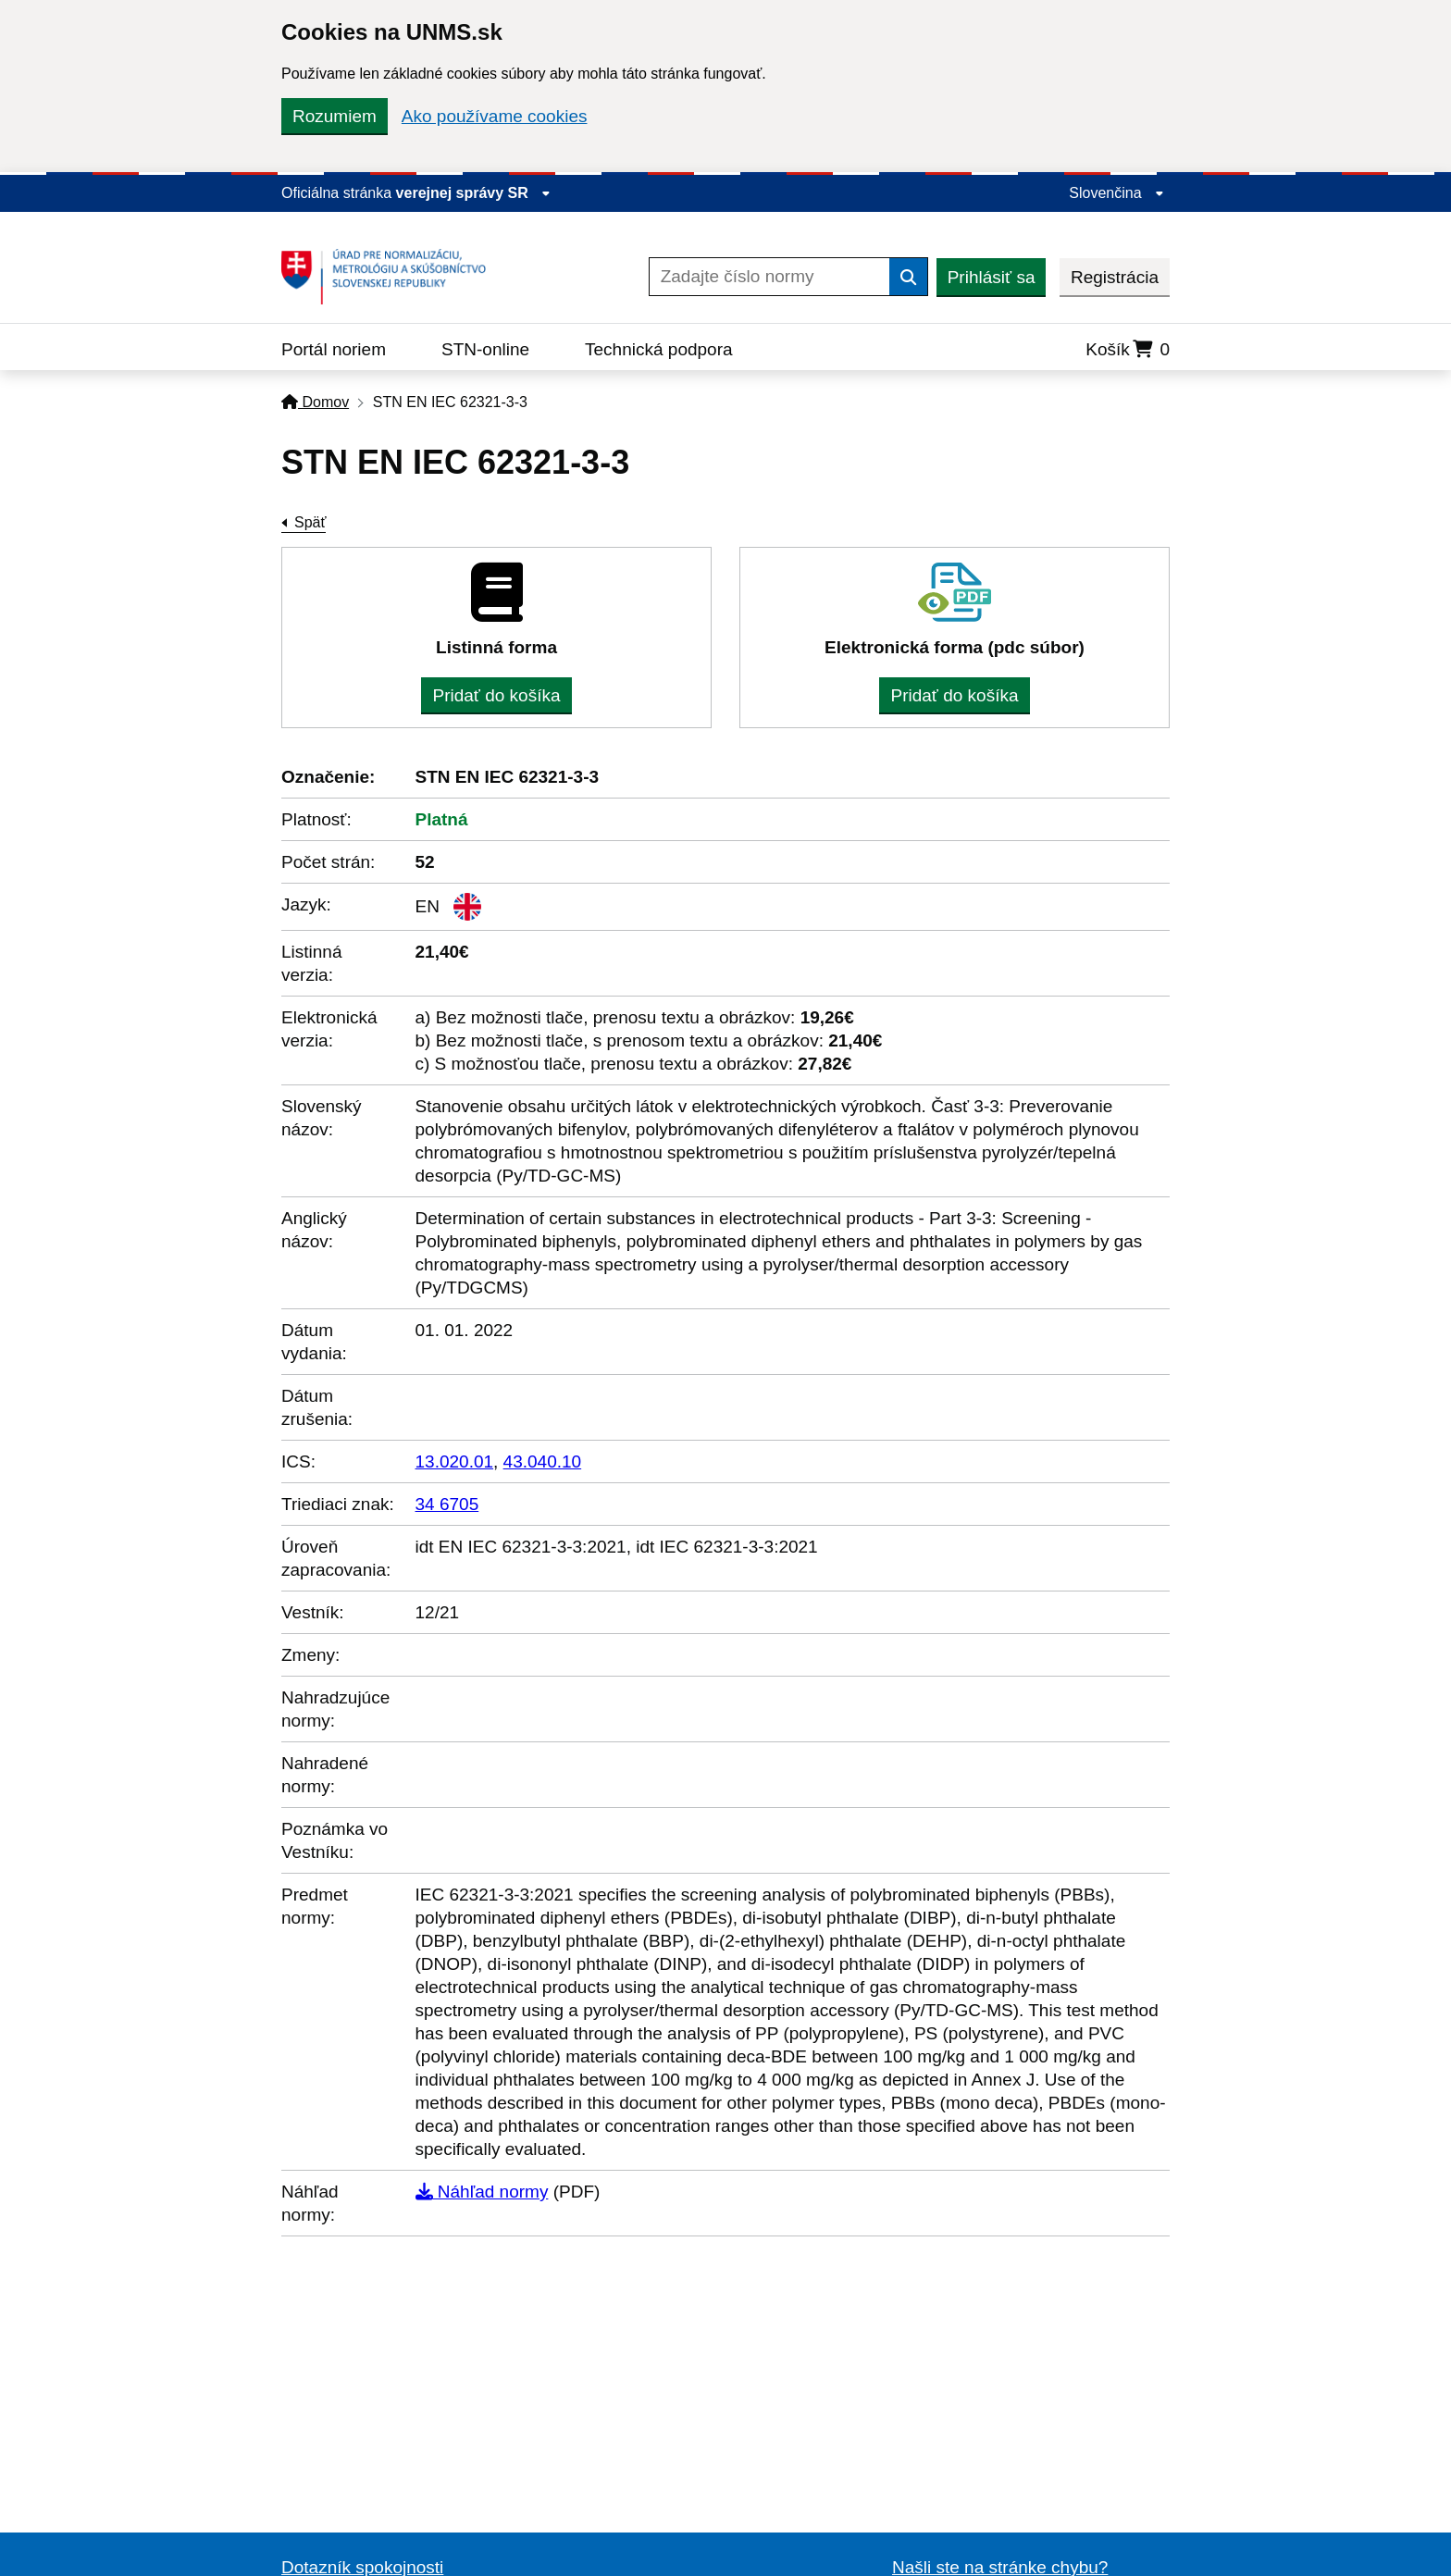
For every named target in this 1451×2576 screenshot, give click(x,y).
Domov (315, 402)
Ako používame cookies (495, 116)
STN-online (485, 349)
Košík (1127, 349)
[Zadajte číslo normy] (769, 276)
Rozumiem (334, 116)
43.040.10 (542, 1461)
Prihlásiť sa (992, 277)
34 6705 (447, 1504)
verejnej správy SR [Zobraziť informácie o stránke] (474, 193)
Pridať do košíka (496, 695)
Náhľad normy (482, 2191)
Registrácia (1115, 277)
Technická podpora (659, 349)
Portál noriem (333, 349)
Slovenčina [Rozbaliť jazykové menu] (1116, 193)
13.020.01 (454, 1461)
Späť (310, 522)
